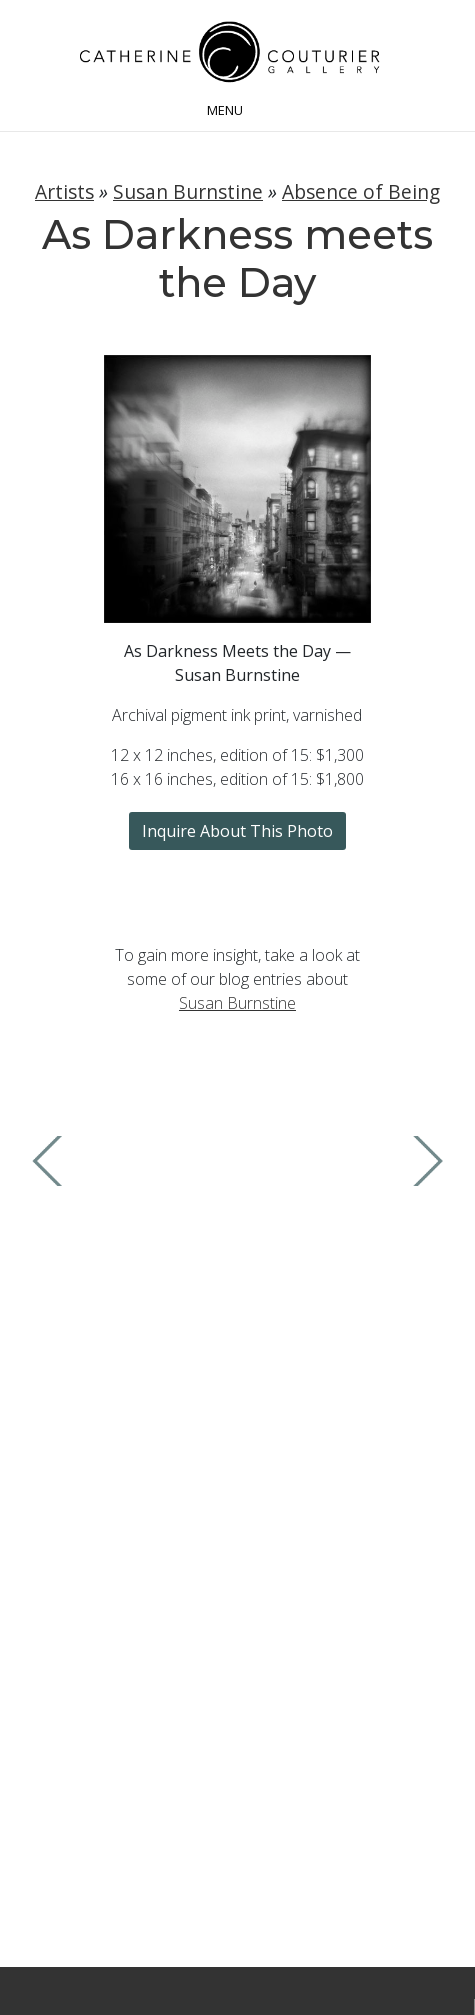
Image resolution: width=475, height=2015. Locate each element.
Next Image (423, 1161)
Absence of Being (361, 191)
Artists (64, 191)
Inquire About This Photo (237, 831)
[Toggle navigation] (237, 108)
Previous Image (52, 1161)
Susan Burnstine (188, 191)
